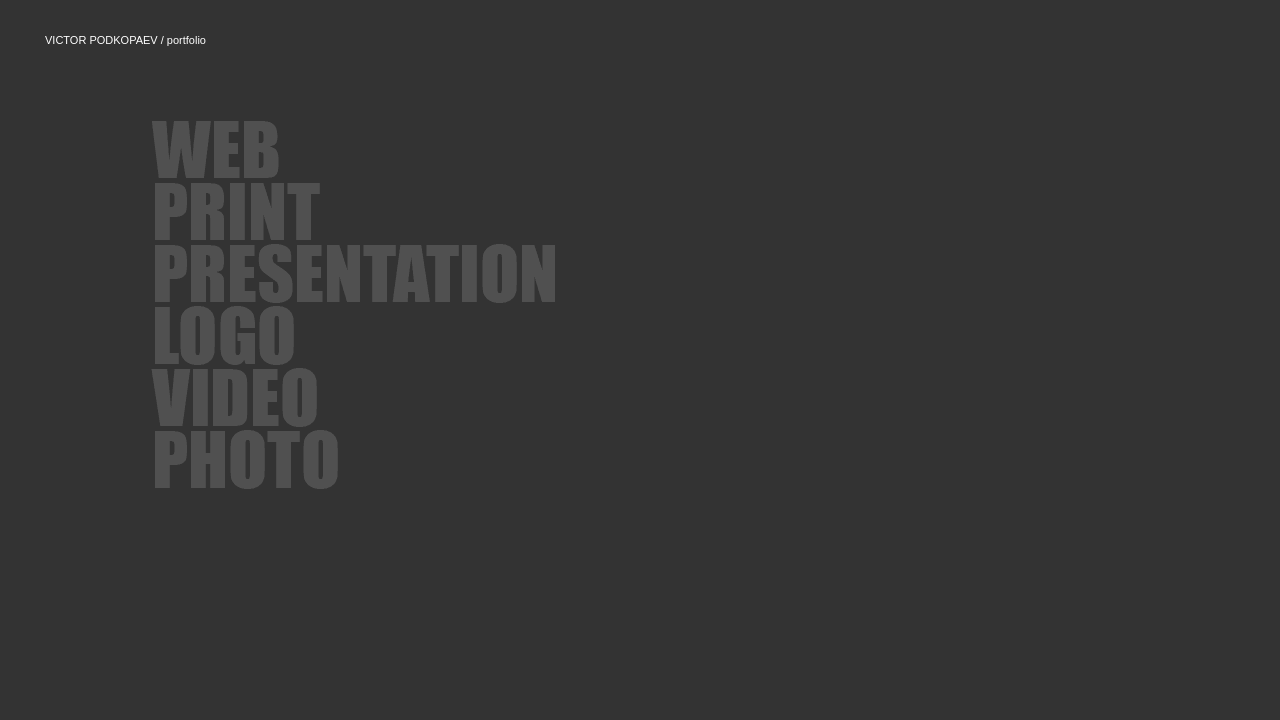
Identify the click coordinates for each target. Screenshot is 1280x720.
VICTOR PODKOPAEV (101, 40)
